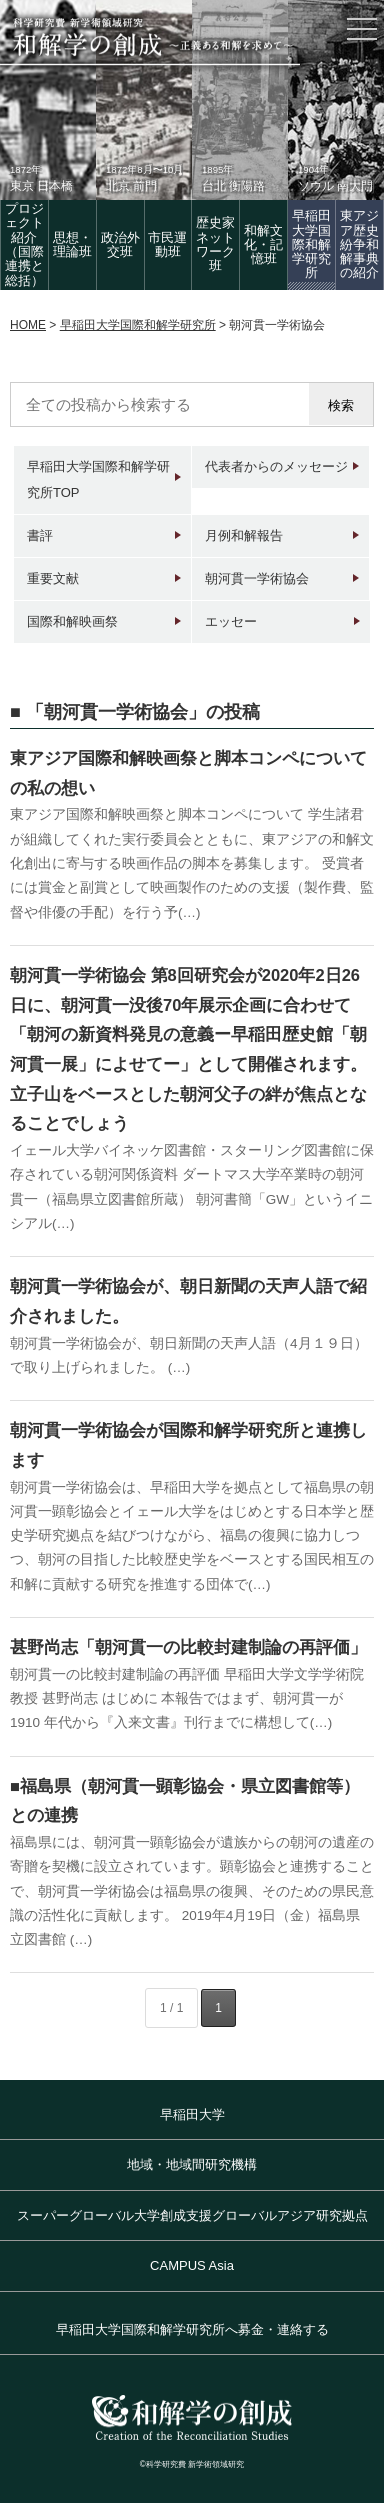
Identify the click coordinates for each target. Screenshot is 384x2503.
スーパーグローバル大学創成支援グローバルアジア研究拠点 (192, 2215)
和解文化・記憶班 (263, 245)
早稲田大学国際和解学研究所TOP (98, 479)
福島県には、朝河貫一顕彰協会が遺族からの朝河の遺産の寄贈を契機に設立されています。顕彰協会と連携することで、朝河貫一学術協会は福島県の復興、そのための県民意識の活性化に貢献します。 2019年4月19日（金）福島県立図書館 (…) (192, 1891)
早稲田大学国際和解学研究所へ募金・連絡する (192, 2329)
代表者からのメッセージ (276, 466)
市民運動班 (167, 244)
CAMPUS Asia (192, 2265)
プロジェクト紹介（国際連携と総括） (24, 244)
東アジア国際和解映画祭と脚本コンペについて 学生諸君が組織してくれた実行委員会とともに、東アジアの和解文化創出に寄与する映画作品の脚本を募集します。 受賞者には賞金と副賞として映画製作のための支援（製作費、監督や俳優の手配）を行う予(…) (192, 863)
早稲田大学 (192, 2114)
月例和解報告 (244, 535)
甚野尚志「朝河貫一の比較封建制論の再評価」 (188, 1647)
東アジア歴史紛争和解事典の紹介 (359, 244)
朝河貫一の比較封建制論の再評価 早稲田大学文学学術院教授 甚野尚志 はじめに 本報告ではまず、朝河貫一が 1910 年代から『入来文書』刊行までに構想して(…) (187, 1699)
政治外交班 (120, 244)
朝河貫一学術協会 (257, 578)
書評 (40, 535)
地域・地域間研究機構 (192, 2164)
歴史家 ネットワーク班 (215, 244)
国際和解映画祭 (72, 621)
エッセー (231, 621)
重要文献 (53, 578)
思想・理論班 (72, 244)
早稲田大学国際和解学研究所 (311, 244)
